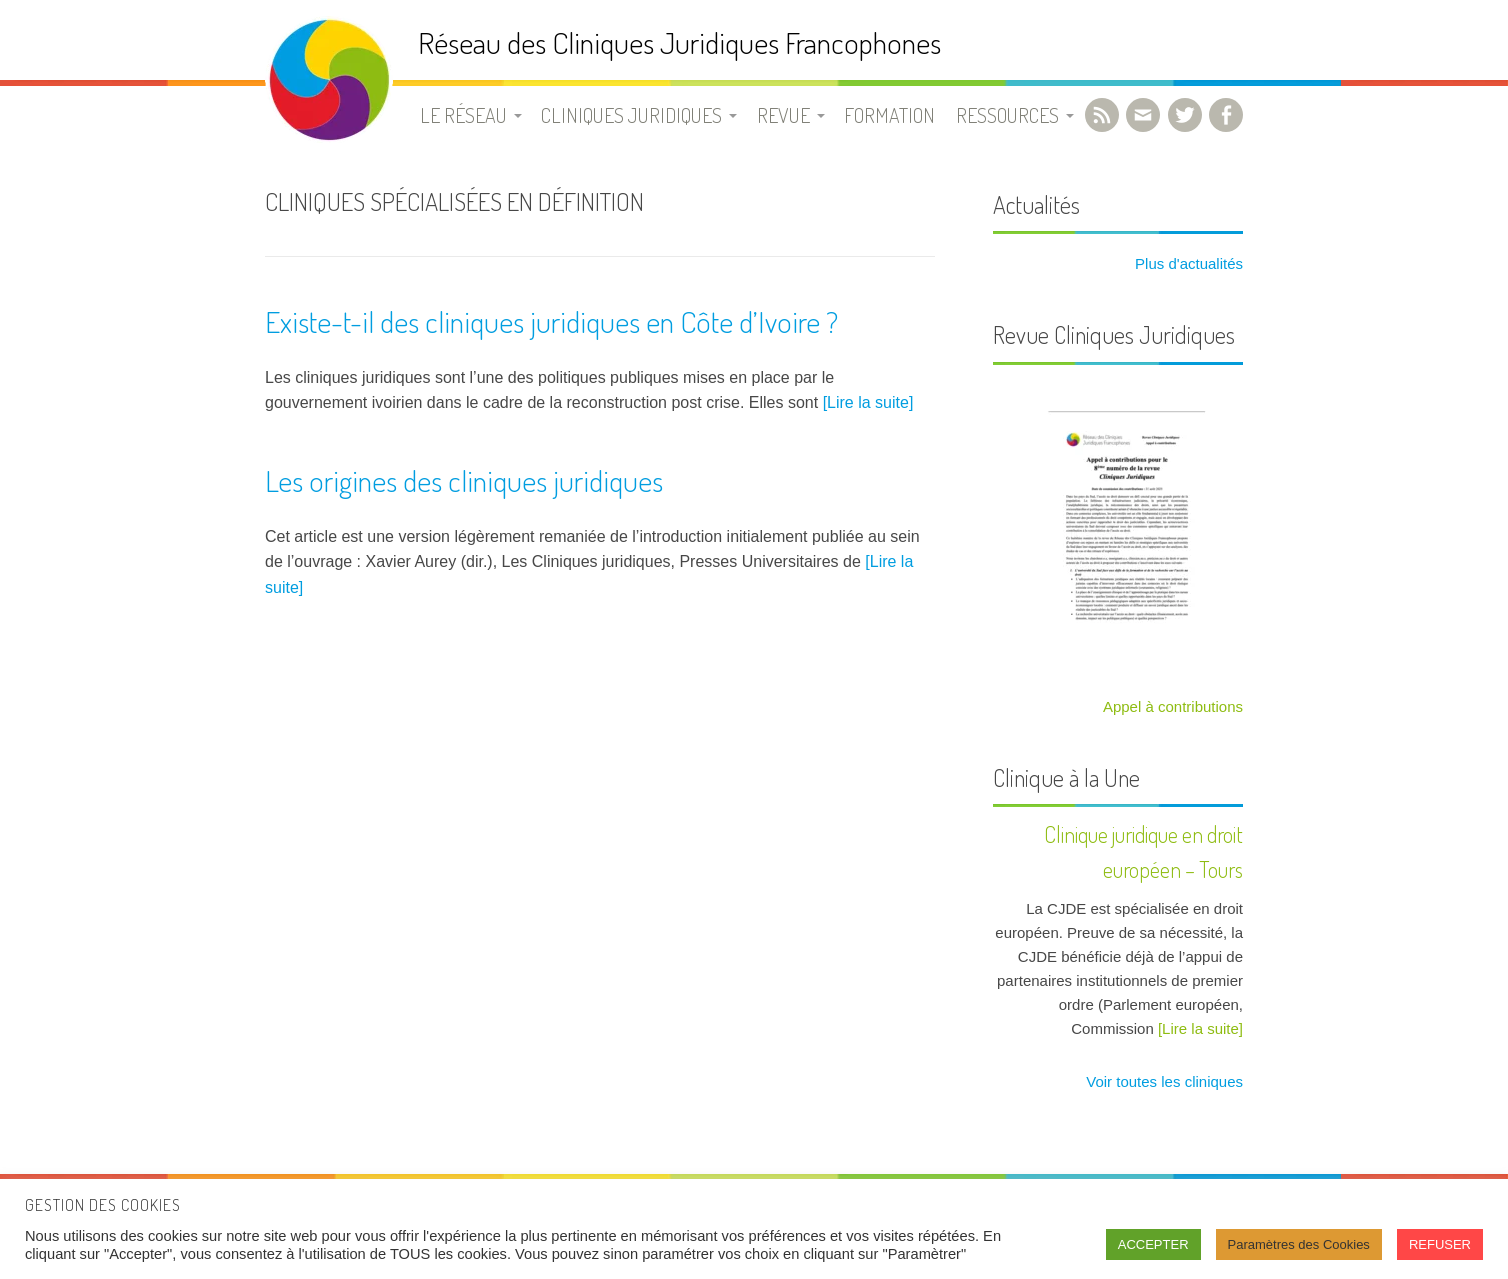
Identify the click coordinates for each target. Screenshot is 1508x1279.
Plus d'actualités (1187, 263)
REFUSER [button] (1440, 1244)
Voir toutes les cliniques (1162, 1081)
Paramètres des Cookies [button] (1299, 1244)
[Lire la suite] (868, 402)
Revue (783, 115)
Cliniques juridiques (631, 115)
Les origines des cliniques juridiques (464, 480)
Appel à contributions (1173, 706)
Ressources (1007, 115)
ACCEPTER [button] (1153, 1244)
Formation (889, 115)
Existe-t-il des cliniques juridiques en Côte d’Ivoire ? (551, 321)
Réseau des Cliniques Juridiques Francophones (679, 42)
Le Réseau (463, 115)
